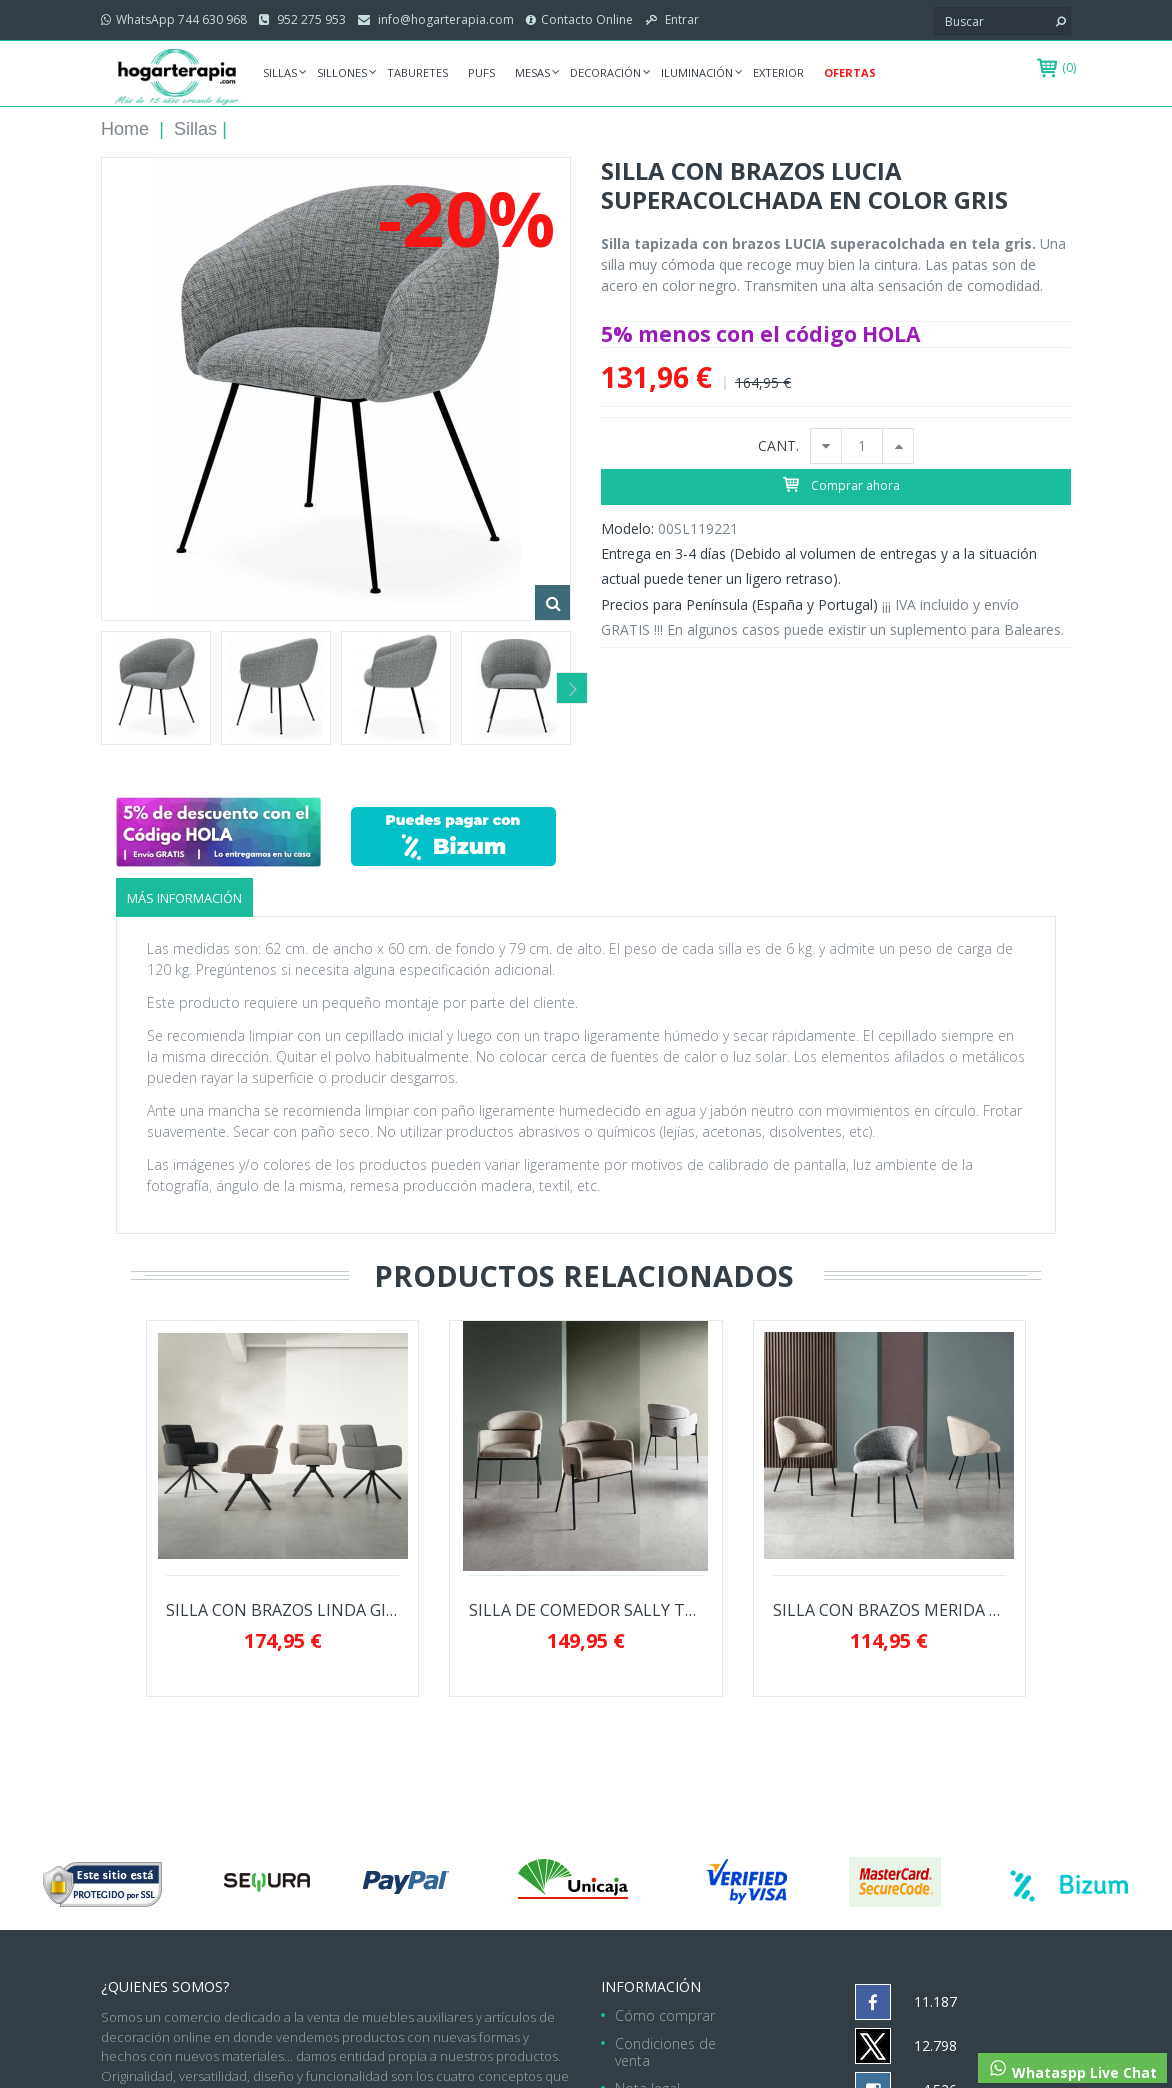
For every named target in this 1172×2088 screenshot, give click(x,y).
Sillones (342, 72)
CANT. (778, 446)
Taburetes (417, 72)
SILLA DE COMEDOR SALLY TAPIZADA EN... (585, 1610)
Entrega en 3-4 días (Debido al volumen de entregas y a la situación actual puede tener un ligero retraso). (819, 566)
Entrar (680, 19)
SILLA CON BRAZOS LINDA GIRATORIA (282, 1610)
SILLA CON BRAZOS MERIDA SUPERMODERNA (889, 1610)
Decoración (605, 72)
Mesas (532, 72)
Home (125, 129)
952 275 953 (310, 19)
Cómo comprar (665, 2015)
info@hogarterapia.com (444, 19)
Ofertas (850, 72)
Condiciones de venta (665, 2052)
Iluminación (697, 72)
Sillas (280, 72)
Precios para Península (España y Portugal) (739, 604)
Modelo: (627, 528)
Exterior (778, 72)
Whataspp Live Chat (1072, 2070)
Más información (184, 898)
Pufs (481, 72)
